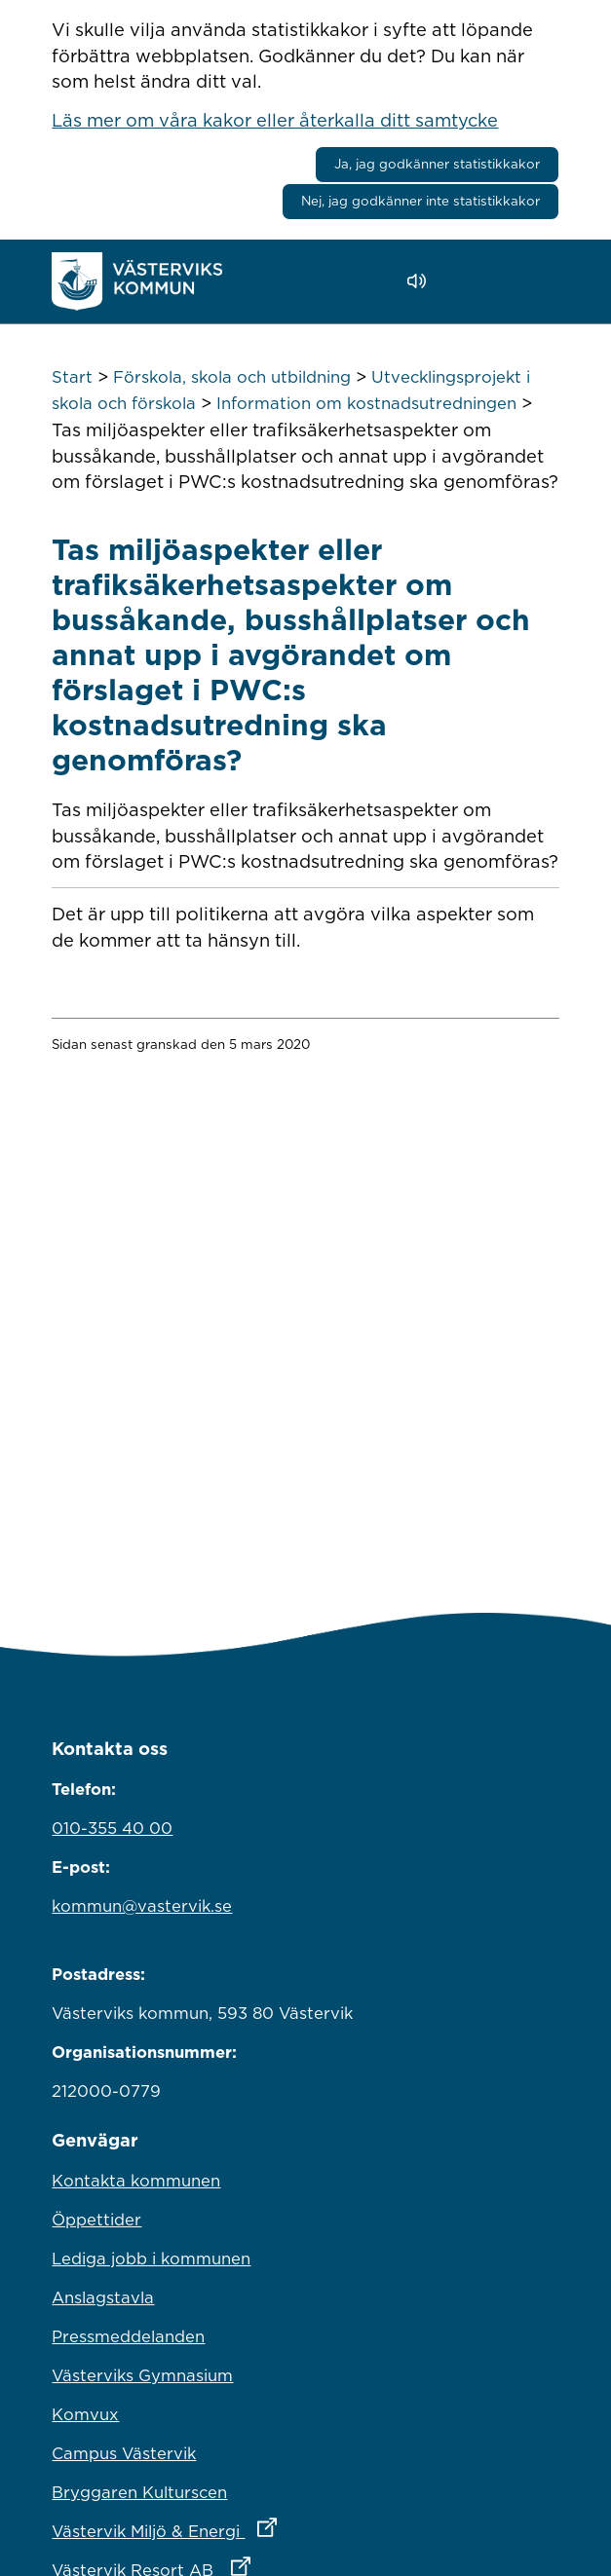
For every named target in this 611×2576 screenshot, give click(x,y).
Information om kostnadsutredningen (366, 403)
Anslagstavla (103, 2297)
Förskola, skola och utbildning (232, 377)
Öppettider (96, 2219)
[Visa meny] (534, 281)
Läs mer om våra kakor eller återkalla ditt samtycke (275, 120)
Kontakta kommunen (136, 2180)
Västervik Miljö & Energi (249, 2526)
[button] (472, 281)
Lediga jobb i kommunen (151, 2258)
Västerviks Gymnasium (142, 2375)
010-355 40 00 (112, 1828)
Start (72, 377)
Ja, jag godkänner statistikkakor (437, 163)
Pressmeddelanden (128, 2336)
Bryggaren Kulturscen (139, 2492)
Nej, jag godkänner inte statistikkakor (420, 200)
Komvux (85, 2414)
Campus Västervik (124, 2453)
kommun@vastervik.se (142, 1906)
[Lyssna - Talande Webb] (421, 281)
